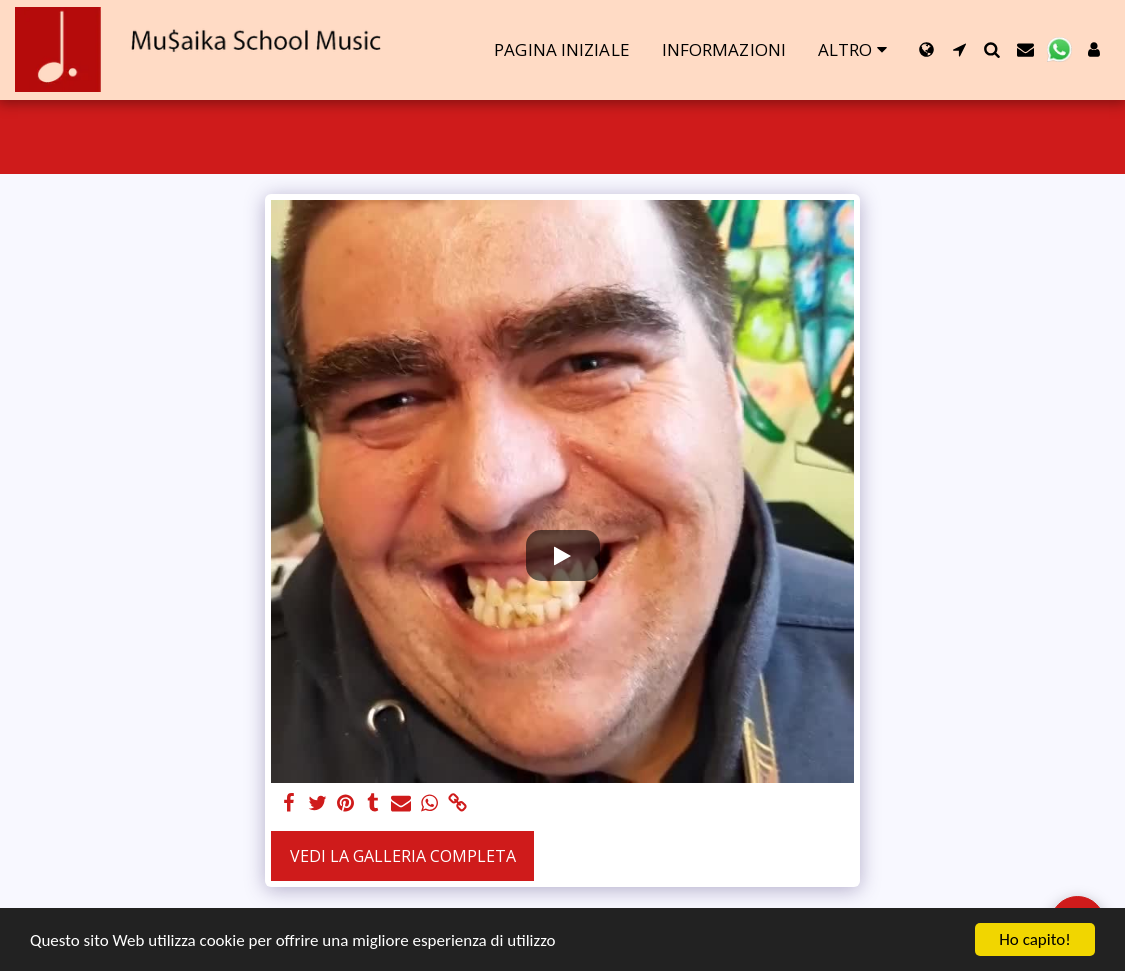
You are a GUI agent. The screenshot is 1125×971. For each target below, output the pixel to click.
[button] (959, 49)
